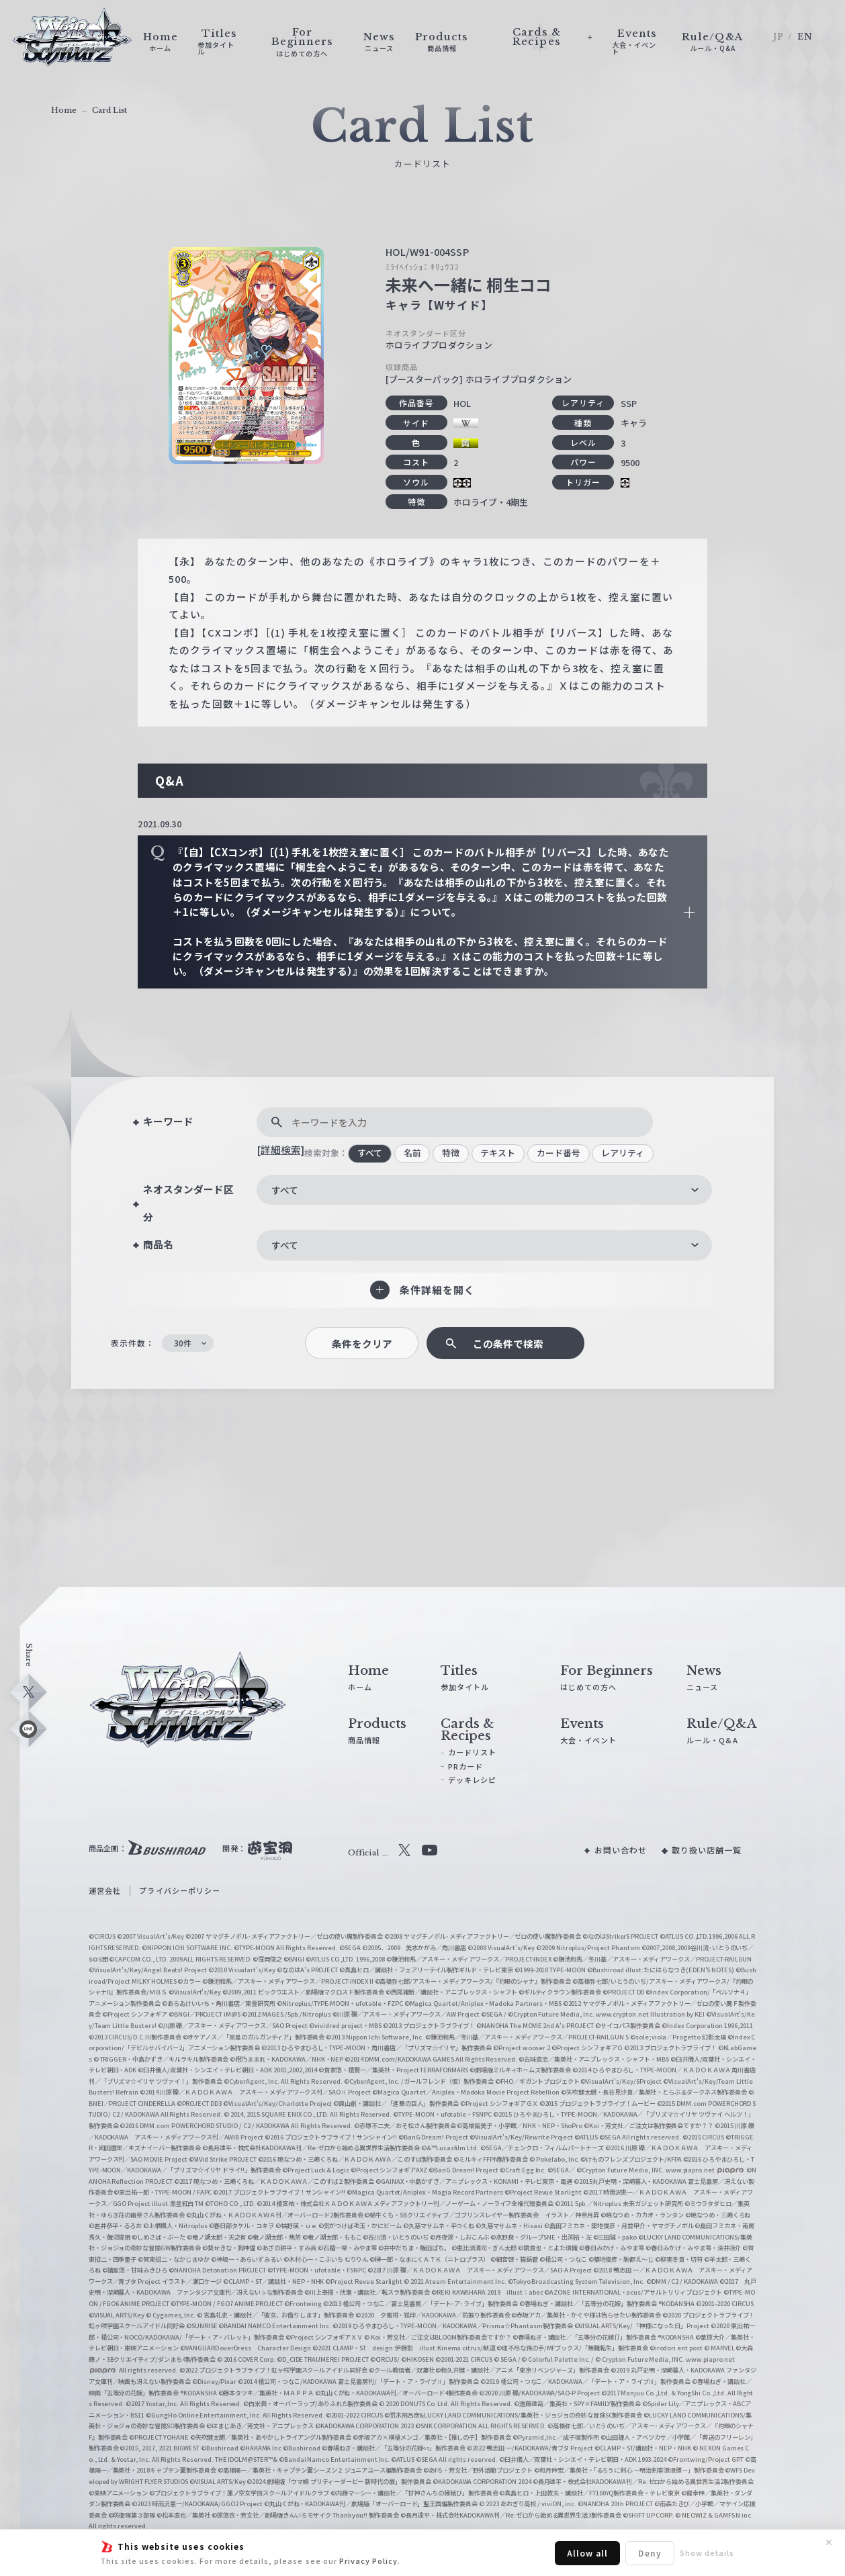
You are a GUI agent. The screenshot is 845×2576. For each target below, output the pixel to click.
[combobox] (484, 1190)
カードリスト (472, 1752)
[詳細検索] (280, 1149)
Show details (707, 2552)
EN (805, 37)
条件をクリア (362, 1343)
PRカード (465, 1766)
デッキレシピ (472, 1779)
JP (778, 37)
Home (64, 110)
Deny (649, 2553)
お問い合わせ (620, 1849)
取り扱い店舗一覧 (707, 1849)
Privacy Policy (368, 2560)
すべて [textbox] (284, 1190)
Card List (109, 110)
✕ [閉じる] (829, 2542)
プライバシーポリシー (179, 1890)
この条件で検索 (508, 1343)
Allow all (587, 2553)
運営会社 (105, 1890)
